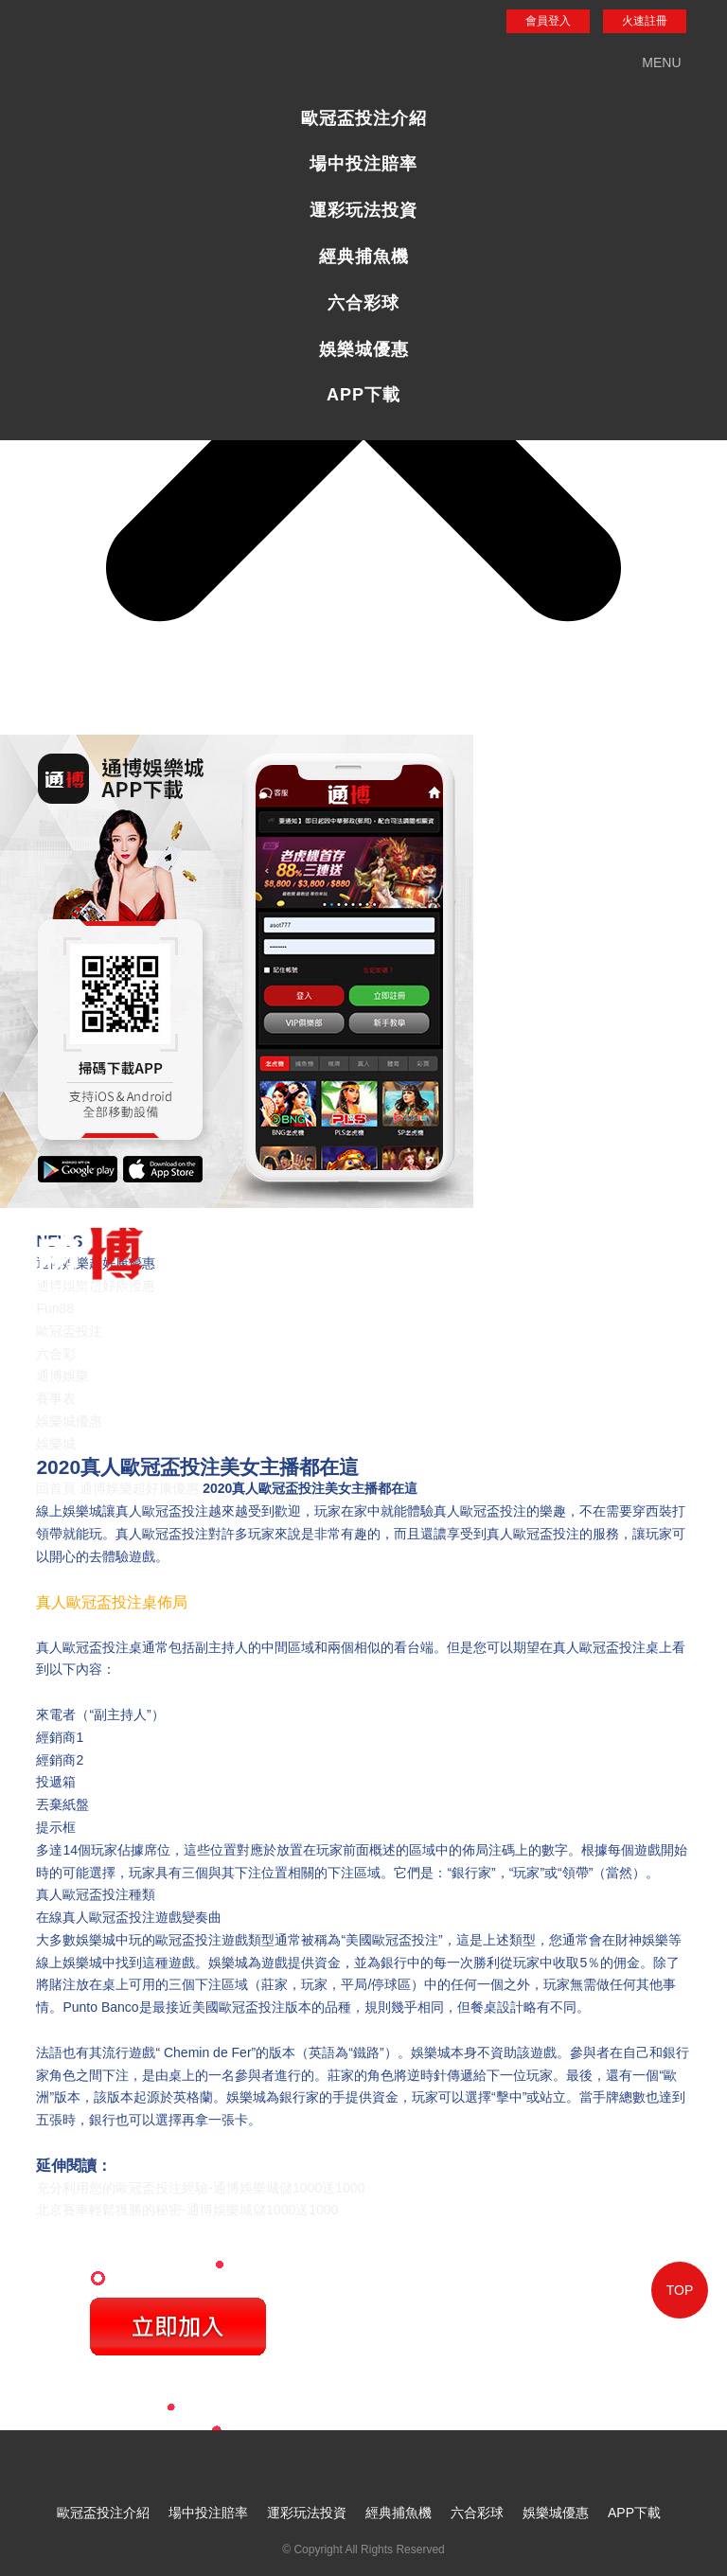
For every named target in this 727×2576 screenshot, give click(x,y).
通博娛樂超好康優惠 (139, 1488)
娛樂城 (56, 1443)
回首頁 (56, 1488)
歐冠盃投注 (69, 1331)
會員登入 (548, 20)
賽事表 (56, 1398)
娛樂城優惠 (364, 349)
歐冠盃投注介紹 (364, 118)
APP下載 (363, 394)
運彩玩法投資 (363, 210)
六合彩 (56, 1353)
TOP (680, 2290)
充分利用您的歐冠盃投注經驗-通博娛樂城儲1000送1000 (200, 2187)
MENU (661, 62)
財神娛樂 (641, 1939)
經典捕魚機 (364, 256)
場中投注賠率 (363, 163)
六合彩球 (363, 302)
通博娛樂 (62, 1375)
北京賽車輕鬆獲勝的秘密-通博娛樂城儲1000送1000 (187, 2209)
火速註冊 (644, 20)
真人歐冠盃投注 (161, 1511)
